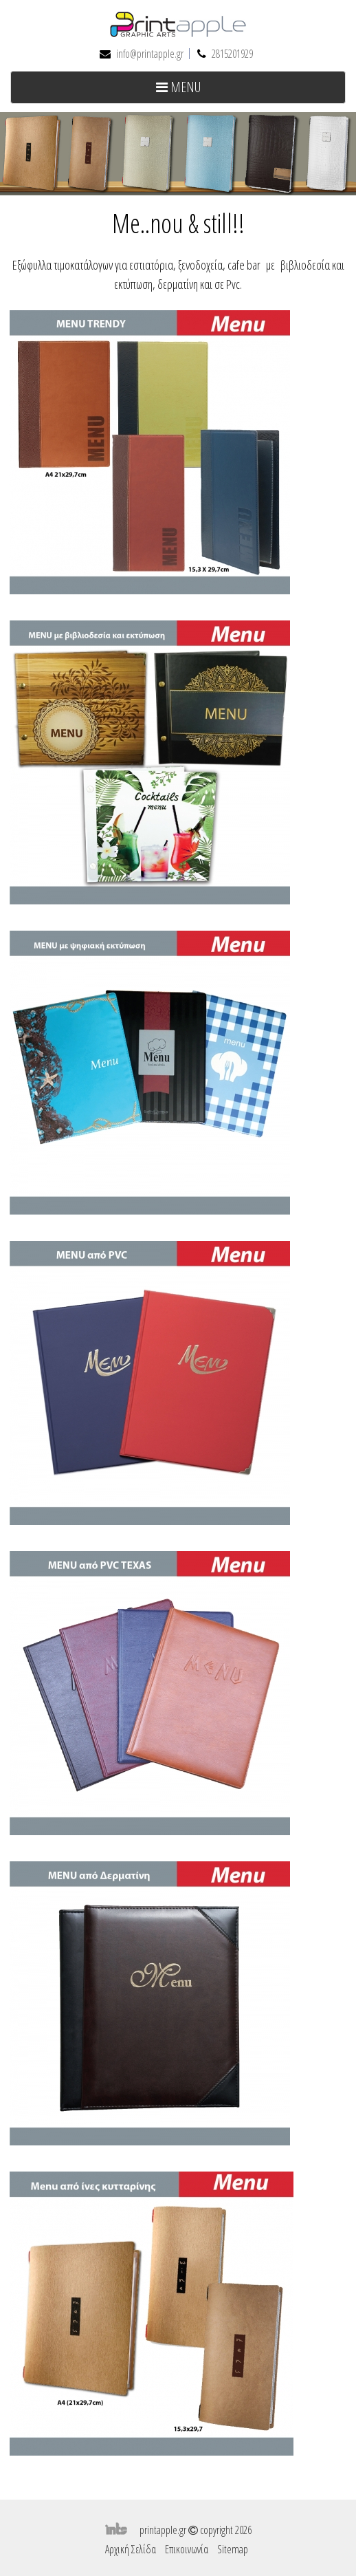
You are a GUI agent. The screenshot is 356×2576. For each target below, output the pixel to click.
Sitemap (232, 2549)
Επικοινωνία (186, 2549)
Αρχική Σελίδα (130, 2549)
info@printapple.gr (149, 53)
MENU (200, 90)
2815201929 (232, 53)
